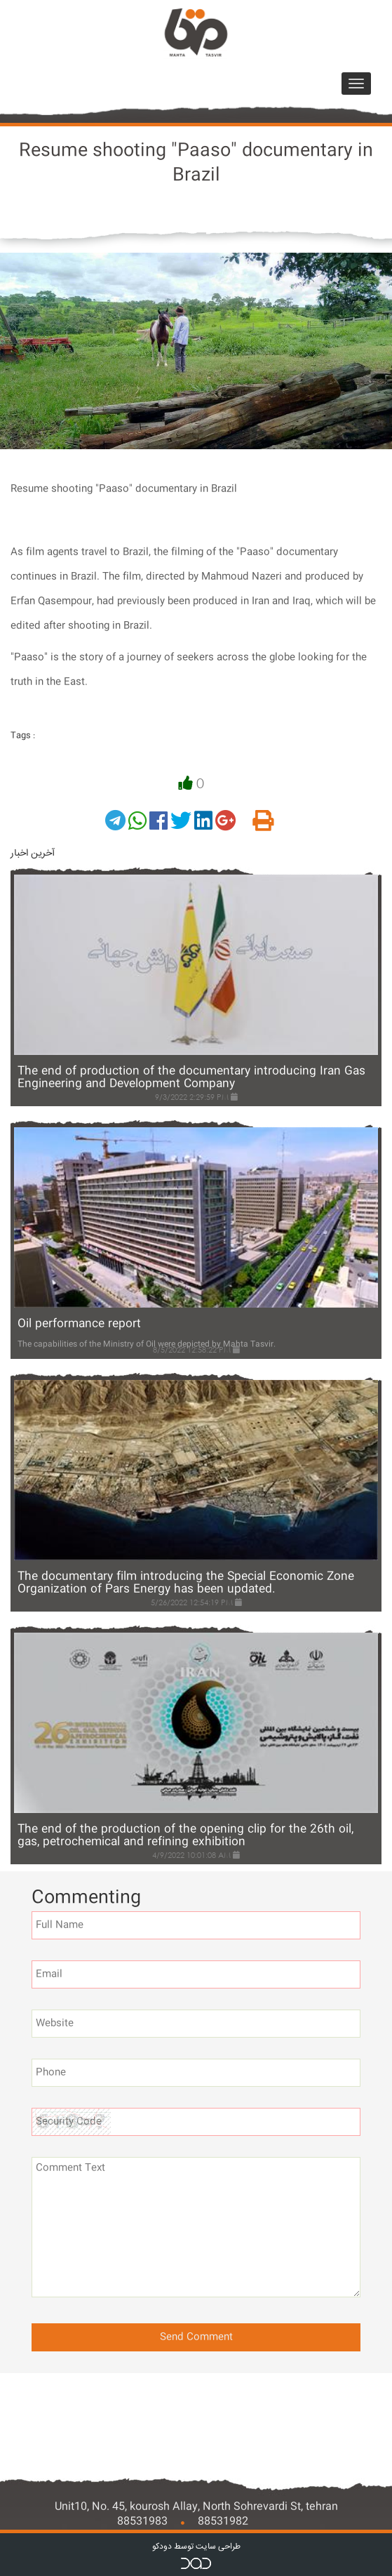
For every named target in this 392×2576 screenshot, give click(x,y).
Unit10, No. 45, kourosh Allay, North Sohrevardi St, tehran (196, 2507)
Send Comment (196, 2337)
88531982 (223, 2522)
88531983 (142, 2522)
